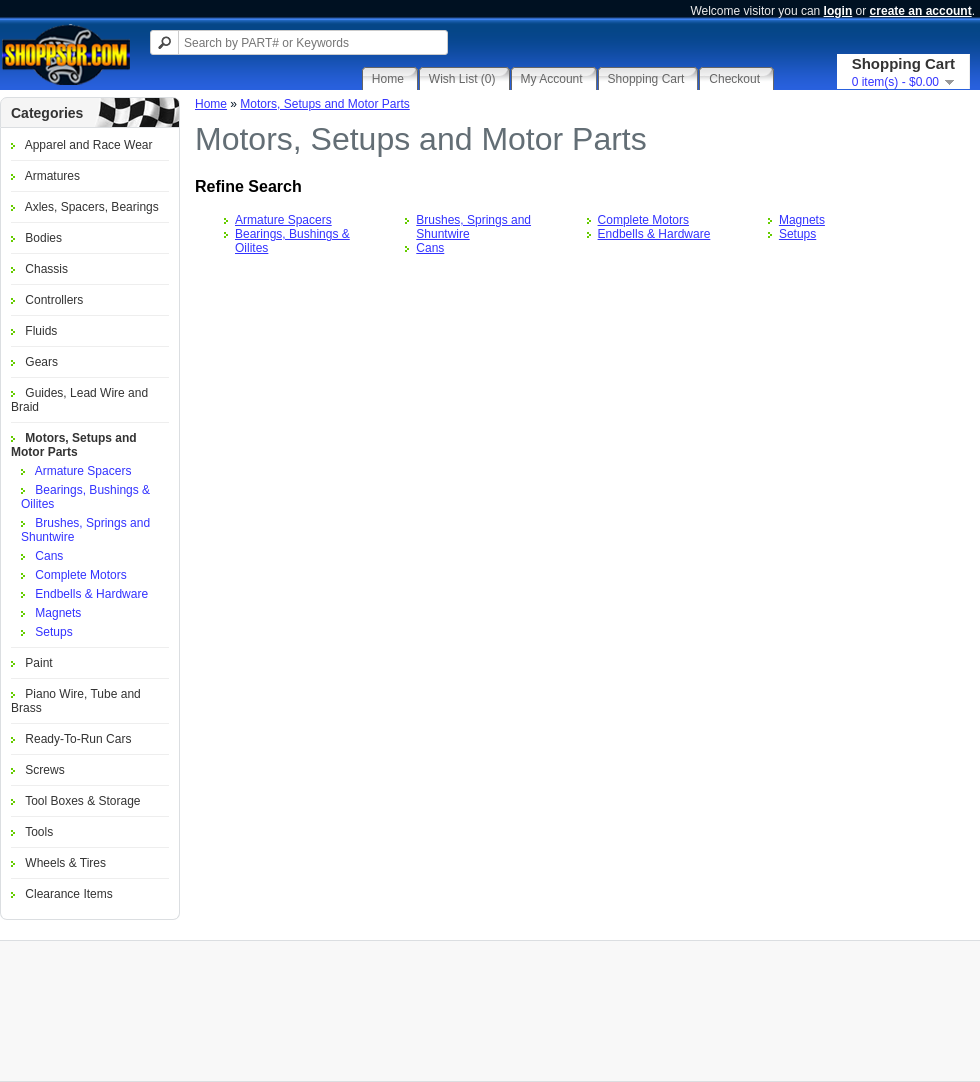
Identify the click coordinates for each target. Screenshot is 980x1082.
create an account (921, 11)
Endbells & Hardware (91, 594)
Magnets (58, 613)
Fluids (41, 331)
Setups (53, 632)
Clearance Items (68, 894)
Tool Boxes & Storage (82, 801)
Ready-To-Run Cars (78, 739)
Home (211, 104)
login (838, 11)
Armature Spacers (83, 471)
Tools (39, 832)
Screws (44, 770)
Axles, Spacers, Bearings (92, 207)
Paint (38, 663)
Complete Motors (80, 575)
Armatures (52, 176)
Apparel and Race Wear (89, 145)
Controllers (54, 300)
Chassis (46, 269)
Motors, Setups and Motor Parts (74, 445)
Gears (41, 362)
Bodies (43, 238)
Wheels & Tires (65, 863)
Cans (49, 556)
